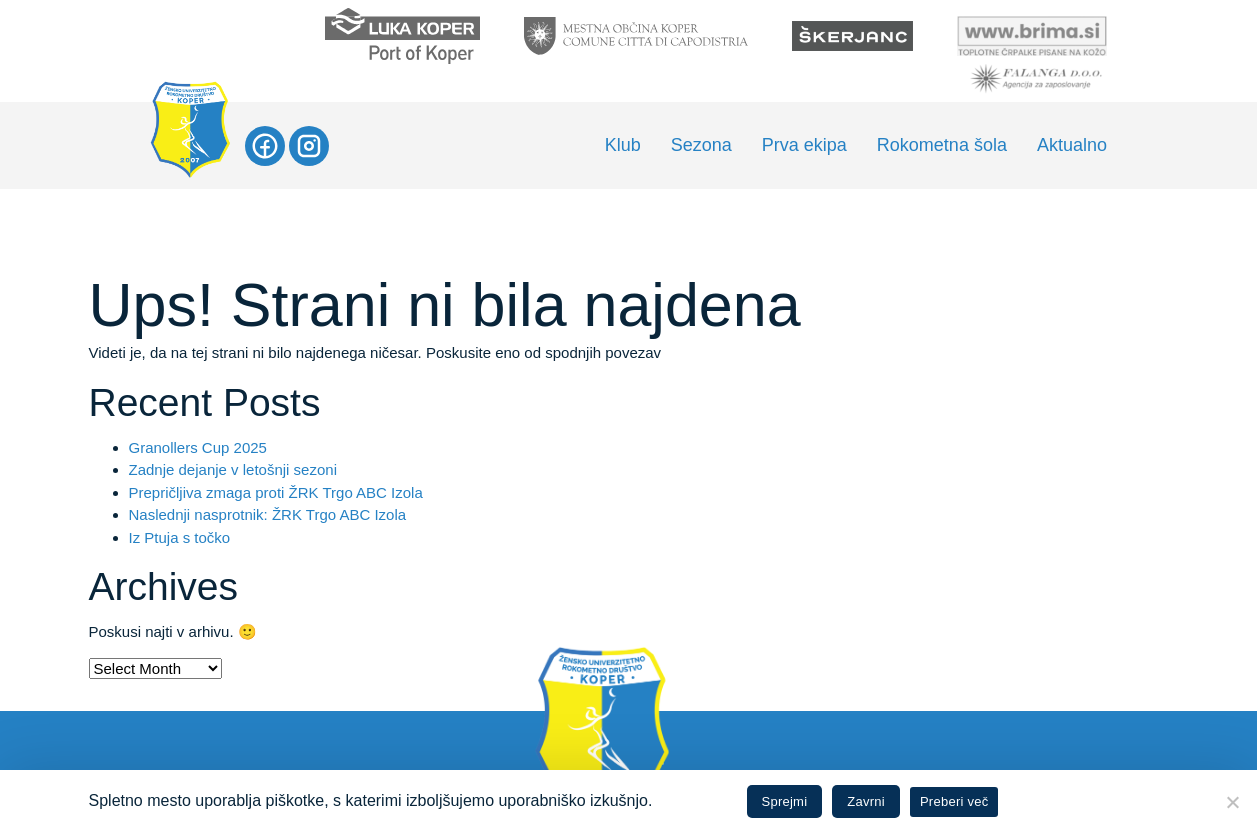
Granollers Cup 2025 (198, 447)
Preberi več (954, 801)
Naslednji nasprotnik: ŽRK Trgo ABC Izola (268, 514)
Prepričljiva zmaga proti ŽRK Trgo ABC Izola (276, 492)
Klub (623, 145)
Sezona (701, 145)
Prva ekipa (804, 145)
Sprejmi (785, 801)
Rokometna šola (942, 145)
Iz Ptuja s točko (180, 537)
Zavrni (866, 801)
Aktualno (1072, 145)
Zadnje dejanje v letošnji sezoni (233, 469)
